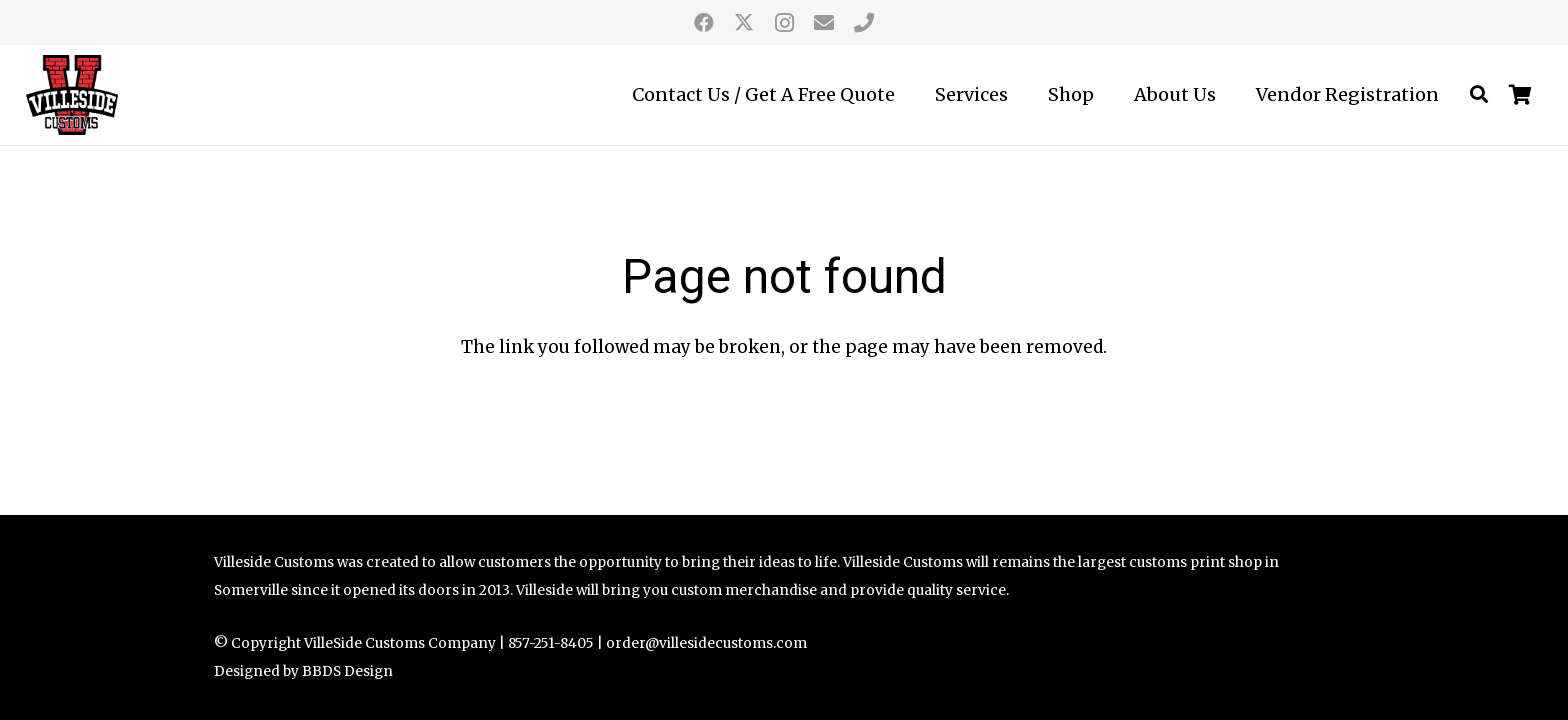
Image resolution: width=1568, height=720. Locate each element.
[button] (1479, 95)
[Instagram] (784, 23)
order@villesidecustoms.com (706, 643)
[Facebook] (704, 23)
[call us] (864, 23)
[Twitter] (744, 23)
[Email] (824, 23)
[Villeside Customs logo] (72, 95)
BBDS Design (347, 671)
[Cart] (1521, 95)
